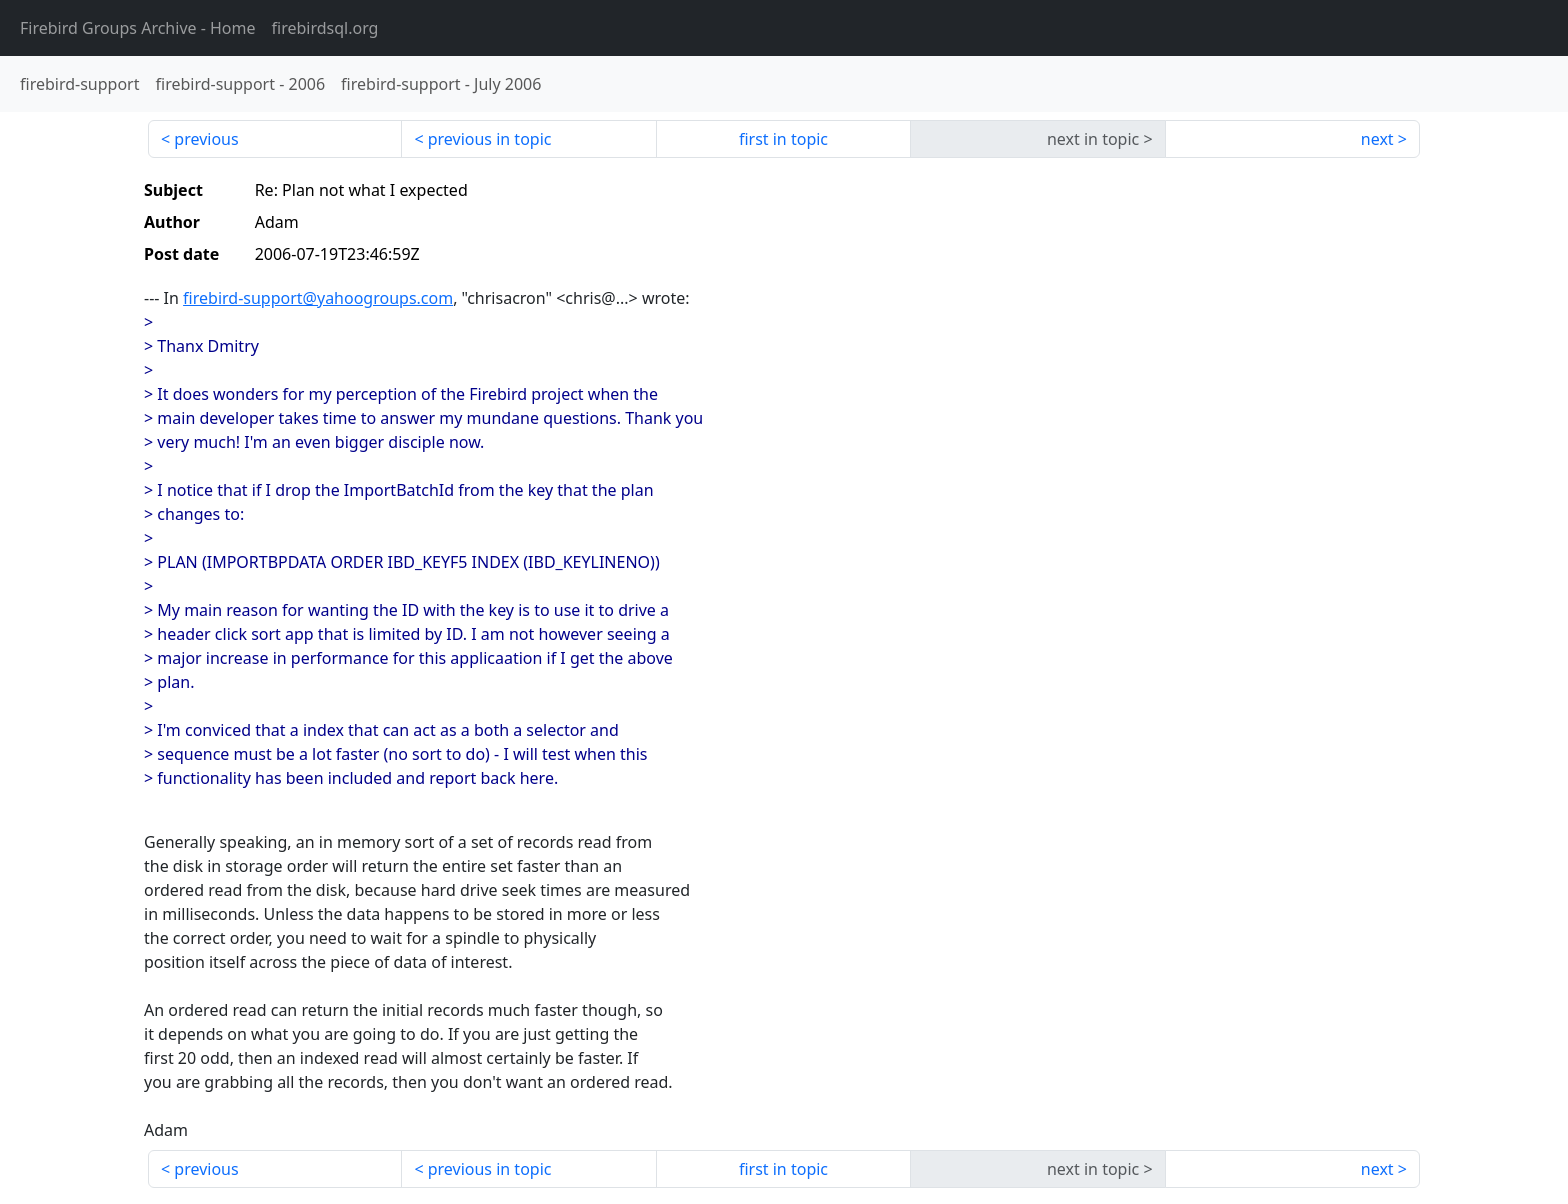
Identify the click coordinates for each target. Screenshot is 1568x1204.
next (1377, 139)
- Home (138, 28)
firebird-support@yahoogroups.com (318, 298)
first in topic (783, 139)
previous (206, 139)
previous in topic (490, 139)
